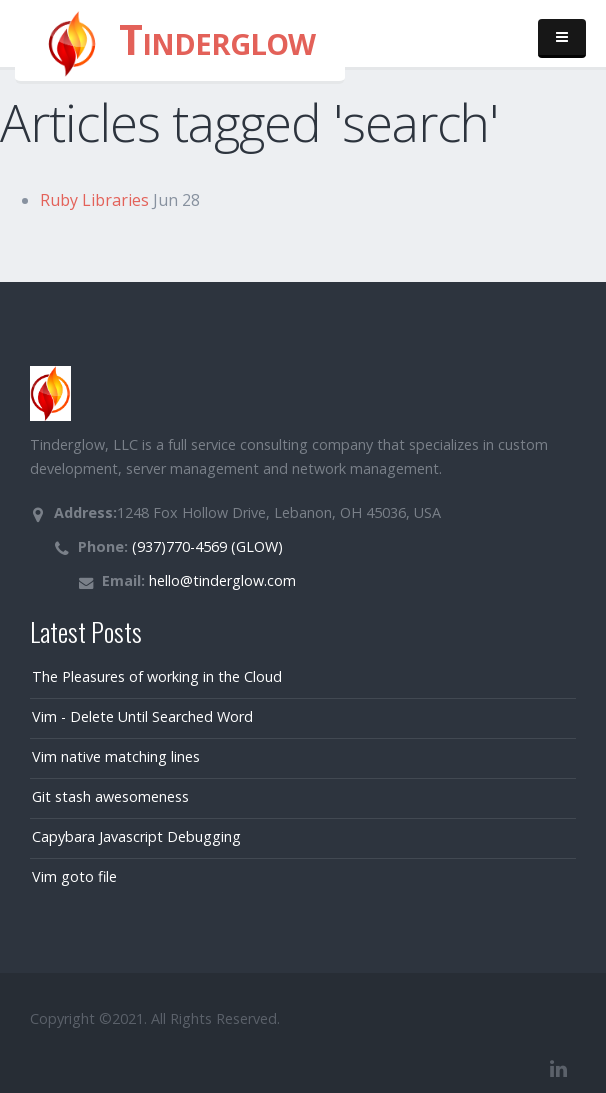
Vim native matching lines (116, 756)
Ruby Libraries (94, 200)
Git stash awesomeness (110, 796)
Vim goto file (74, 876)
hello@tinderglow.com (220, 580)
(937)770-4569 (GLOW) (205, 546)
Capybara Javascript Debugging (136, 836)
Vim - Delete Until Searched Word (142, 716)
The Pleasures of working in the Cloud (157, 676)
